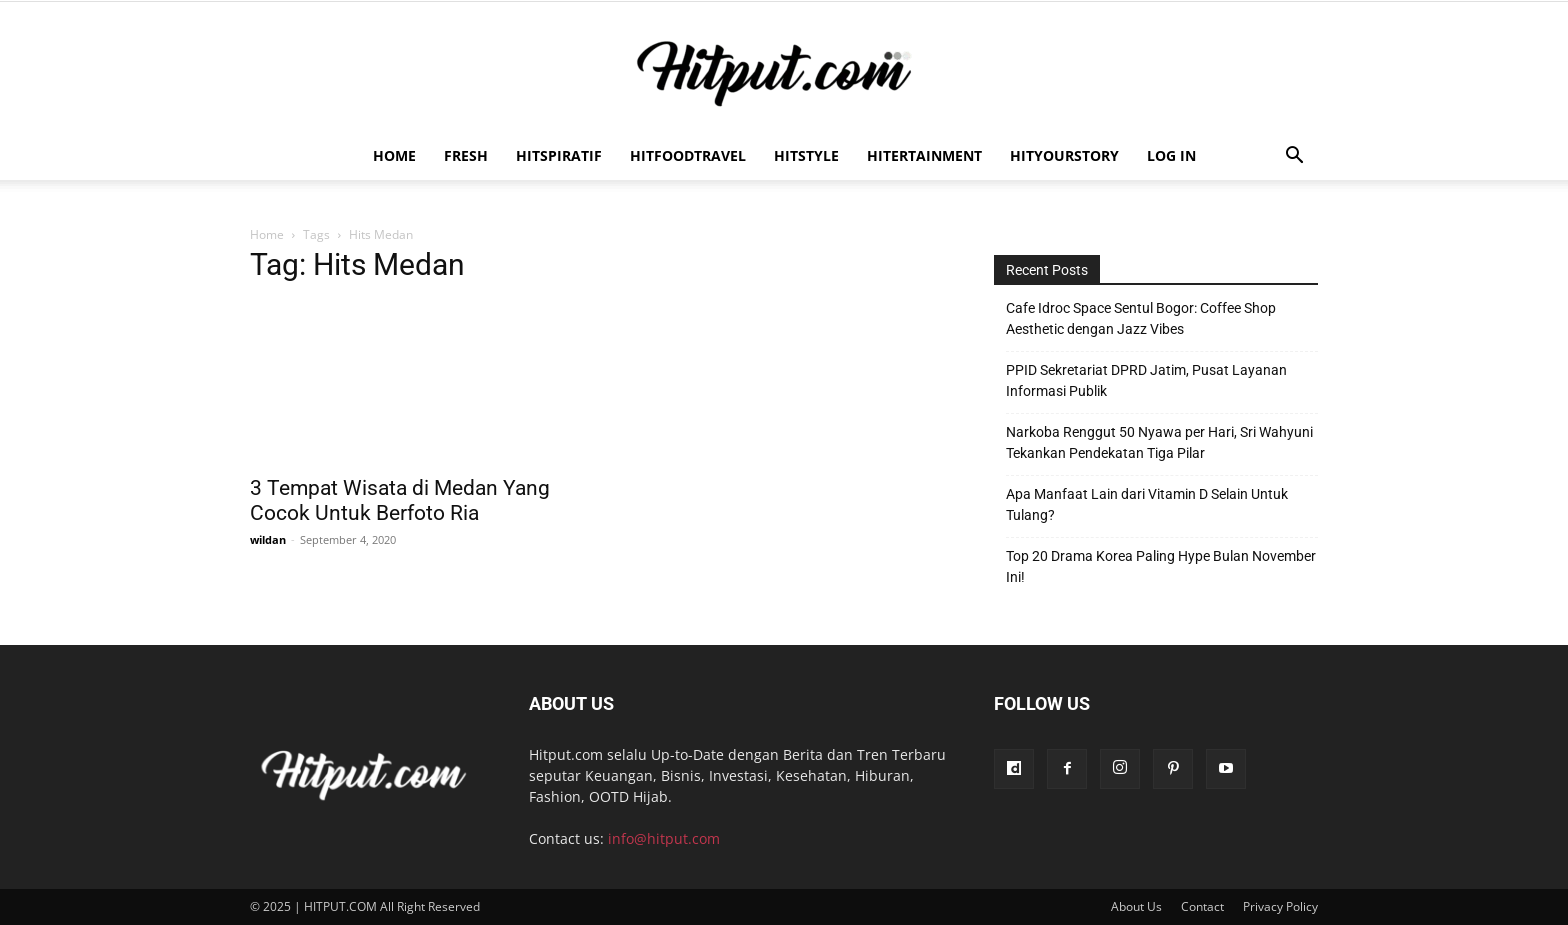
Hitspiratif (559, 155)
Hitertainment (924, 155)
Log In (1171, 155)
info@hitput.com (664, 838)
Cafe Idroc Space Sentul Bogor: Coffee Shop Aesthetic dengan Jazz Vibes (1141, 318)
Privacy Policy (1280, 906)
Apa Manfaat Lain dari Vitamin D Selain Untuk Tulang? (1147, 504)
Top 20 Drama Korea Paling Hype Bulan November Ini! (1161, 566)
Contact (1202, 906)
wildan (268, 539)
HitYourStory (1064, 155)
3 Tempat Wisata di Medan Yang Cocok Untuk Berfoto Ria (400, 500)
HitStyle (806, 155)
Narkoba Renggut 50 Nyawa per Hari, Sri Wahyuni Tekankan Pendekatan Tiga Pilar (1159, 442)
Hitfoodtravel (688, 155)
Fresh (466, 155)
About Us (1136, 906)
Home (394, 155)
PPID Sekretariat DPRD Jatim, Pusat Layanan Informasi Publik (1146, 380)
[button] (1294, 157)
